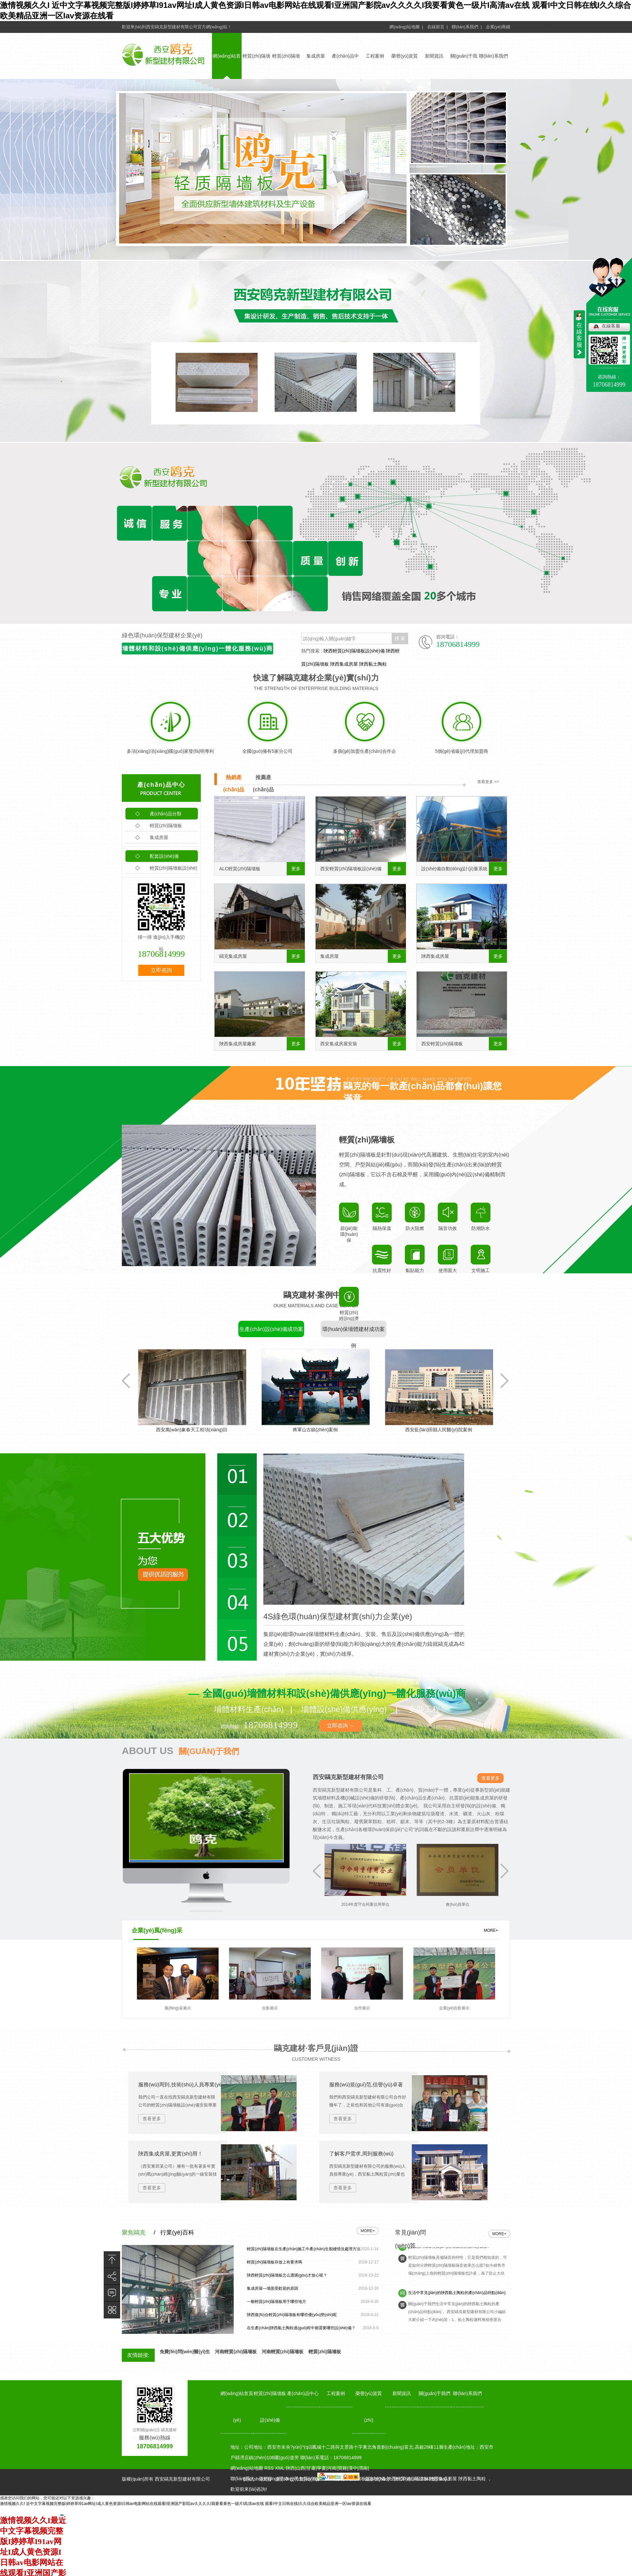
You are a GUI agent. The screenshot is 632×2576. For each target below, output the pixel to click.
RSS (269, 2468)
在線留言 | (437, 26)
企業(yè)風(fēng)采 (157, 1930)
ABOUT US (180, 1750)
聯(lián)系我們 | (467, 26)
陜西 (290, 2468)
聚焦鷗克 (133, 2232)
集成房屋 (315, 56)
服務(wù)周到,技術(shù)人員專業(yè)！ (183, 2084)
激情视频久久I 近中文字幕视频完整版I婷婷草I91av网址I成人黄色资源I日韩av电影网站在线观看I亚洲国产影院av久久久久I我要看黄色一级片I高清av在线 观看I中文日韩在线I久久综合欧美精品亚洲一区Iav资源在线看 (185, 2503)
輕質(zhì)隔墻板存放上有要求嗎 (274, 2262)
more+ (367, 2231)
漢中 (352, 2468)
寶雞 (342, 2468)
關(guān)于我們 (434, 2393)
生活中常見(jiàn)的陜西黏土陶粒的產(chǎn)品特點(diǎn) (457, 2301)
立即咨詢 (161, 970)
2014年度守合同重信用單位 (384, 1904)
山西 (300, 2468)
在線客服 (611, 325)
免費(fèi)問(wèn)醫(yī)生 (185, 2351)
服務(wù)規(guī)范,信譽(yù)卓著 (366, 2084)
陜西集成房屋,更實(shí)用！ (170, 2153)
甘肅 (311, 2468)
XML (280, 2468)
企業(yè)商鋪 (498, 26)
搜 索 (400, 638)
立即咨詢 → (341, 1725)
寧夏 (321, 2468)
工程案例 (375, 56)
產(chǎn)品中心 (161, 784)
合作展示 (362, 2008)
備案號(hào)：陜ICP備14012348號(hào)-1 (408, 2479)
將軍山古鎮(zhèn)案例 (324, 1429)
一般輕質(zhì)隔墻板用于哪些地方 (276, 2301)
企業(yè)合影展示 (454, 2008)
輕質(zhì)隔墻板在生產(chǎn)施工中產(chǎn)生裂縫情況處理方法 (303, 2249)
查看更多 (490, 1778)
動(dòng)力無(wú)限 (296, 2479)
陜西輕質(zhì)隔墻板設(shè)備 (354, 650)
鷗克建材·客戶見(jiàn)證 (316, 2048)
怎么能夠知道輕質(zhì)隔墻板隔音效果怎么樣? (448, 2254)
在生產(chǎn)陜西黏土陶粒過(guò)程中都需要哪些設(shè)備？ (301, 2328)
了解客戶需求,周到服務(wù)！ (361, 2153)
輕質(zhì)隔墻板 (158, 825)
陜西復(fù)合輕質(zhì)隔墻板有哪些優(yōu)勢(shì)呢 (292, 2314)
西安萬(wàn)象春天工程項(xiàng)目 (201, 1429)
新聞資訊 (434, 56)
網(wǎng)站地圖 (246, 2468)
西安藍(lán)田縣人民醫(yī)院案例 (447, 1429)
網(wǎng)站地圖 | (406, 26)
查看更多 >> (488, 781)
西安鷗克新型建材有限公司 (348, 1777)
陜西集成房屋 (344, 664)
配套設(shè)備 (157, 856)
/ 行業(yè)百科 (174, 2232)
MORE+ (491, 1930)
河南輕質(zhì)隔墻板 (236, 2351)
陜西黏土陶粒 (373, 664)
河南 (331, 2468)
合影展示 (270, 2008)
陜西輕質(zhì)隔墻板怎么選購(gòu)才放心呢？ (287, 2275)
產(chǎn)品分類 (158, 813)
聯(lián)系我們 (493, 56)
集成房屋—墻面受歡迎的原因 (272, 2288)
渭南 (363, 2468)
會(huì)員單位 (476, 1904)
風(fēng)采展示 (178, 2008)
